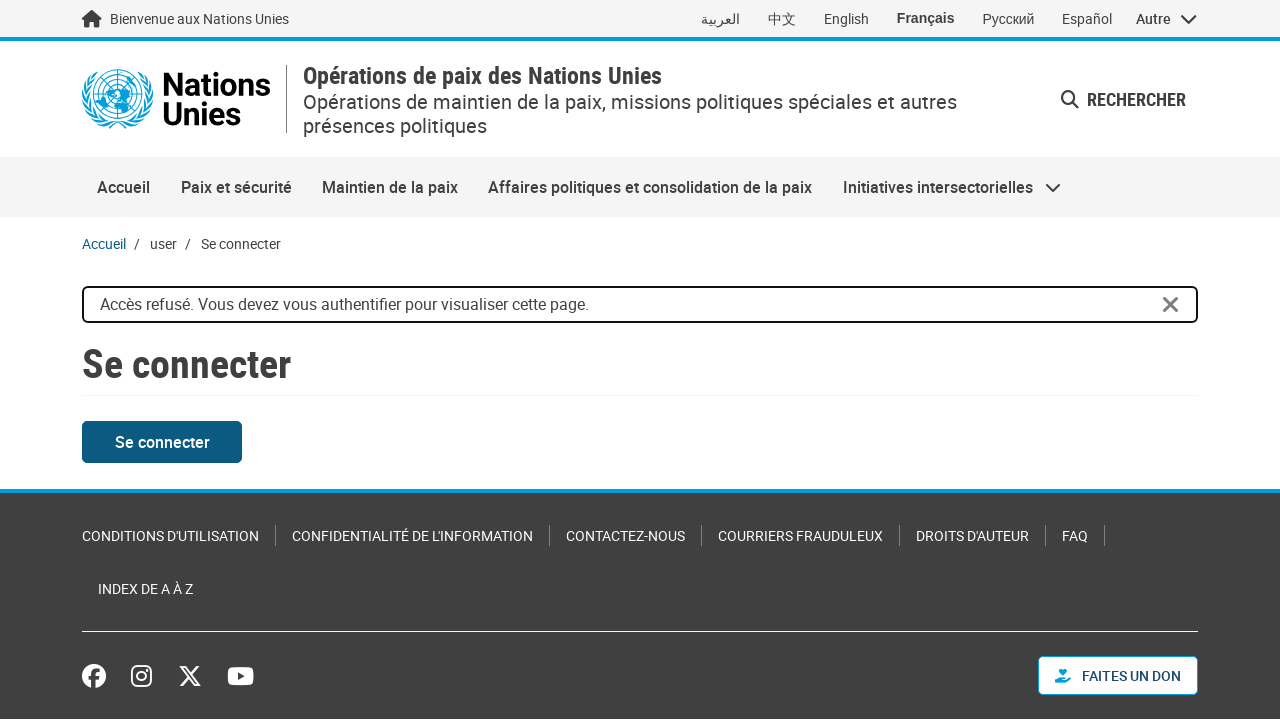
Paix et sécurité (236, 187)
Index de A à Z (145, 588)
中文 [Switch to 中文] (782, 18)
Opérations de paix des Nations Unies (482, 75)
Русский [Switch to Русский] (1008, 18)
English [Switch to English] (846, 18)
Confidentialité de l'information (412, 535)
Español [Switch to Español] (1087, 18)
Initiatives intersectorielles (944, 187)
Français (926, 18)
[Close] (1171, 305)
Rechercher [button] (1123, 99)
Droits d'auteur (972, 535)
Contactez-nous (625, 535)
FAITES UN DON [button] (1118, 675)
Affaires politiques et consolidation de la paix (650, 187)
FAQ (1075, 535)
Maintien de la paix (390, 187)
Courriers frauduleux (800, 535)
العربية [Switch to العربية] (720, 18)
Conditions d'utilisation (170, 535)
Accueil (123, 187)
